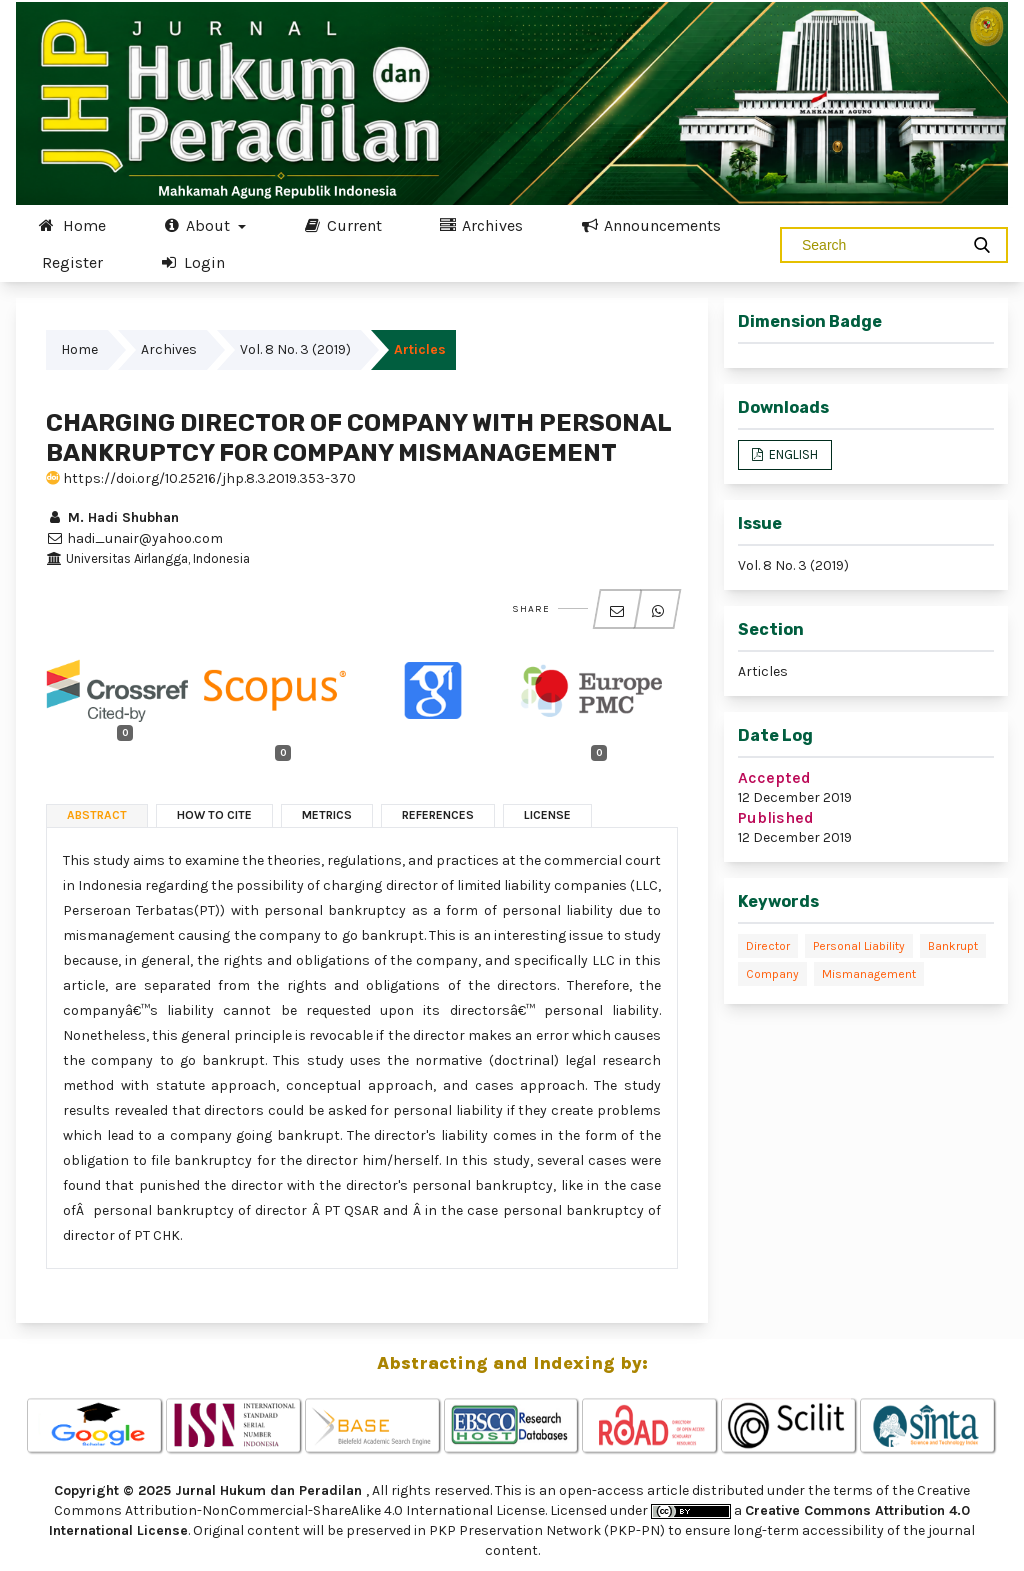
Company (772, 974)
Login (192, 262)
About (198, 225)
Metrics (327, 815)
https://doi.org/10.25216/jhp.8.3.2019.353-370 (201, 478)
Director (768, 946)
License (547, 815)
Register (72, 262)
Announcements (650, 225)
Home (72, 225)
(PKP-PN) (634, 1530)
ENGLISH (792, 454)
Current (342, 225)
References (438, 815)
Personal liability (859, 946)
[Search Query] (878, 245)
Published (776, 817)
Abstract (97, 815)
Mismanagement (869, 974)
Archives (481, 225)
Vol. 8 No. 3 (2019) (295, 349)
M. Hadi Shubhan (112, 517)
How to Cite (214, 815)
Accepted (774, 777)
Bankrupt (953, 946)
